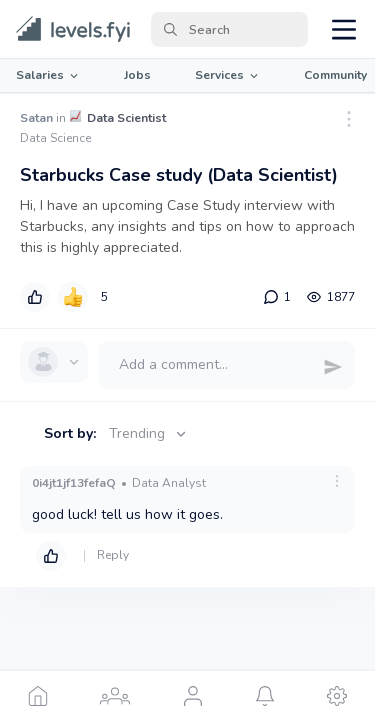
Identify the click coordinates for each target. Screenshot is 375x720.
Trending (149, 433)
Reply (113, 555)
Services (228, 75)
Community (335, 75)
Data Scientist (126, 118)
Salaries (48, 75)
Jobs (137, 75)
